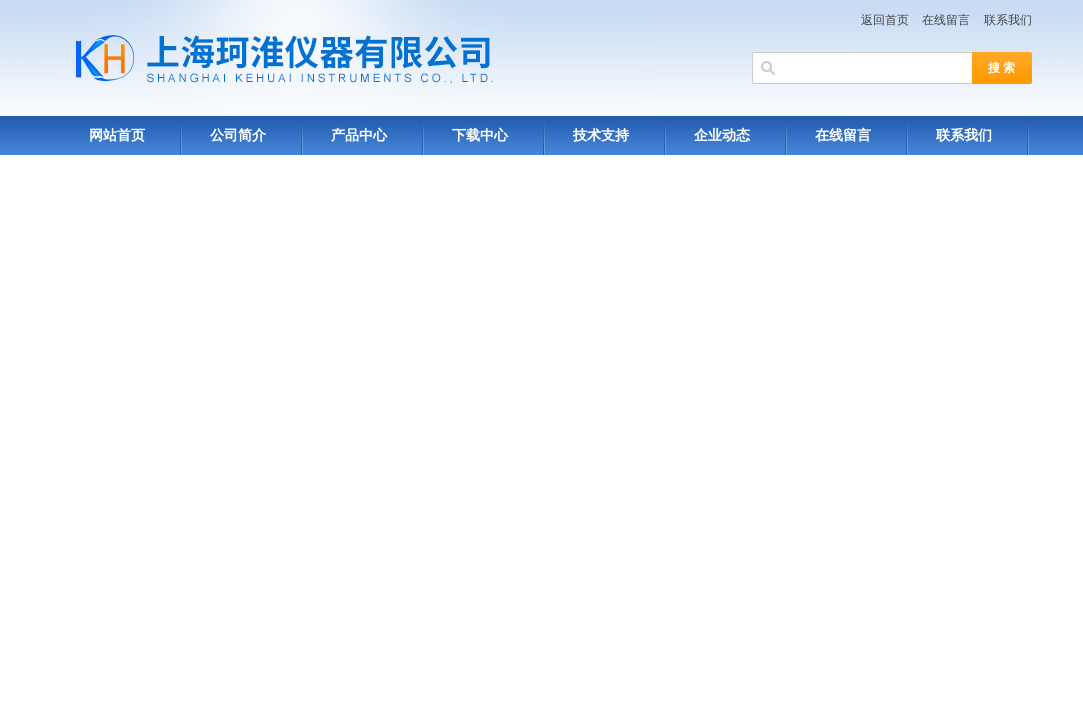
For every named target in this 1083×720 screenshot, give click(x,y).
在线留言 (946, 20)
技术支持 (601, 135)
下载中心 (480, 135)
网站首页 (117, 135)
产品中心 (359, 135)
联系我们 (1008, 20)
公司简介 (238, 135)
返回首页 (885, 20)
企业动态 (722, 135)
